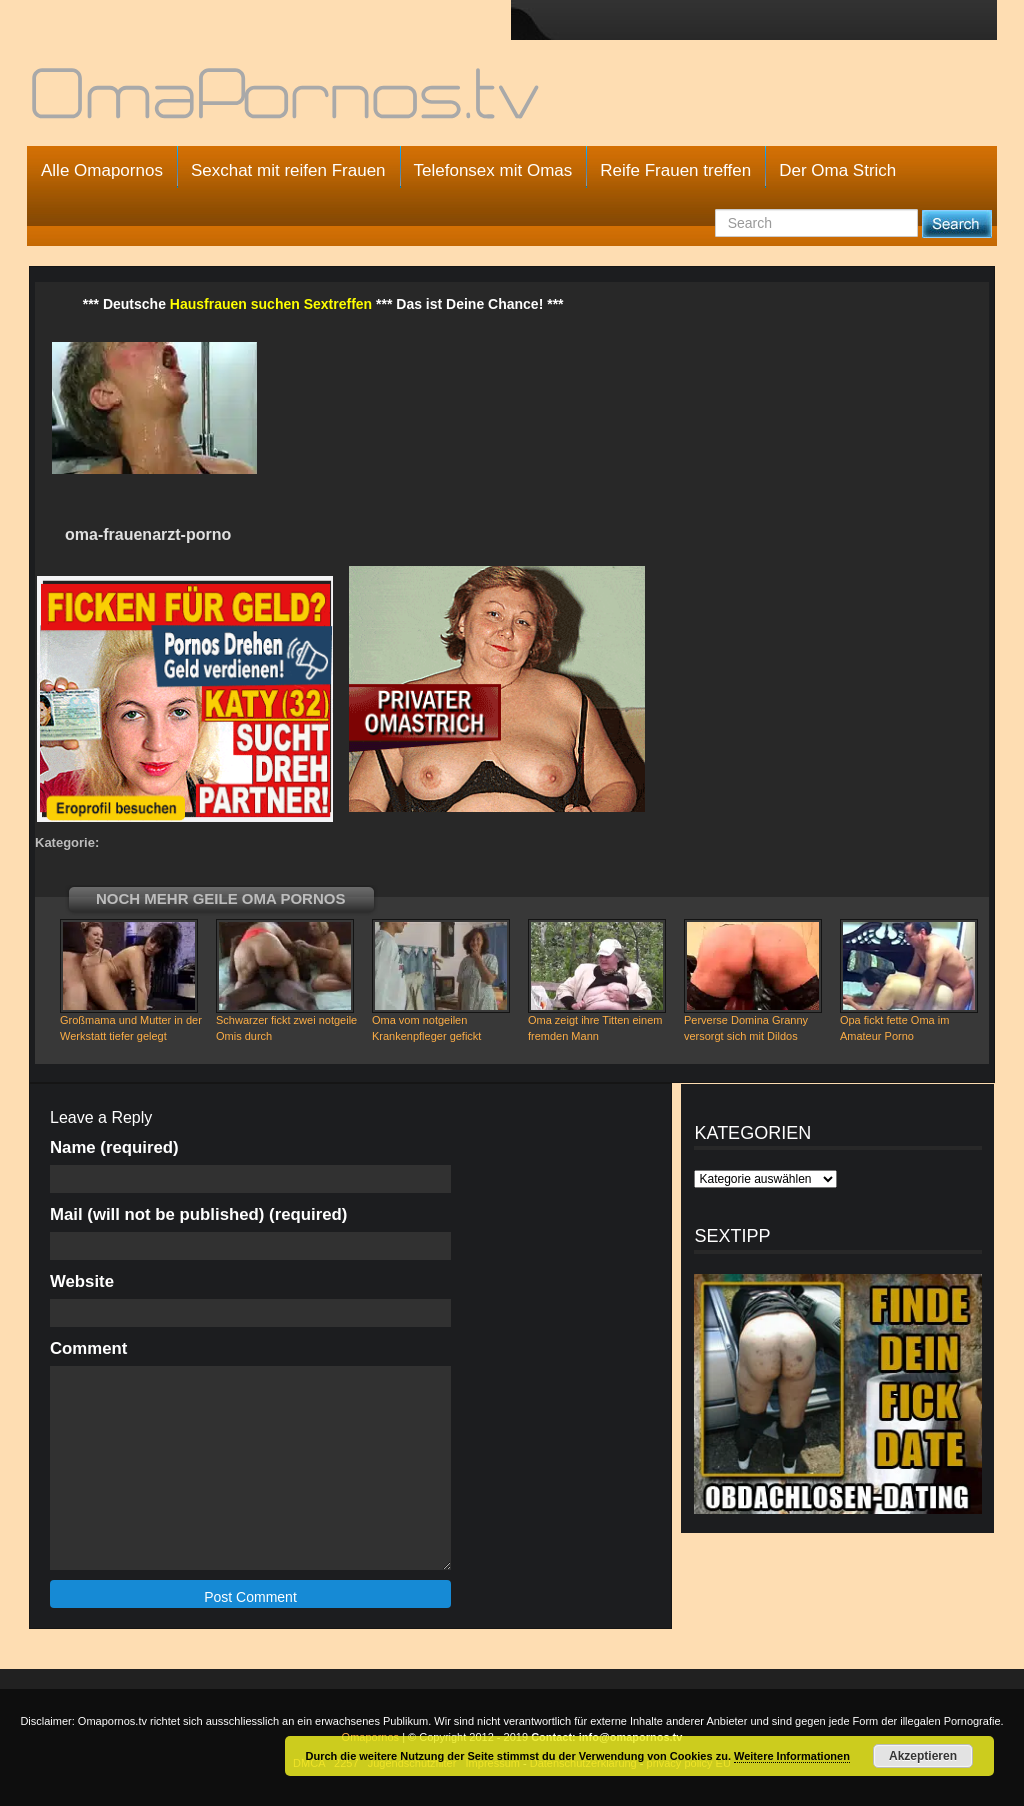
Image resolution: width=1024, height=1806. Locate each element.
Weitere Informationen (792, 1756)
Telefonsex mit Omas (493, 170)
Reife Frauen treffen (675, 170)
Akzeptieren (923, 1756)
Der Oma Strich (837, 170)
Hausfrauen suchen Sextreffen (271, 304)
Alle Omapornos (102, 170)
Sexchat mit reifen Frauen (288, 170)
